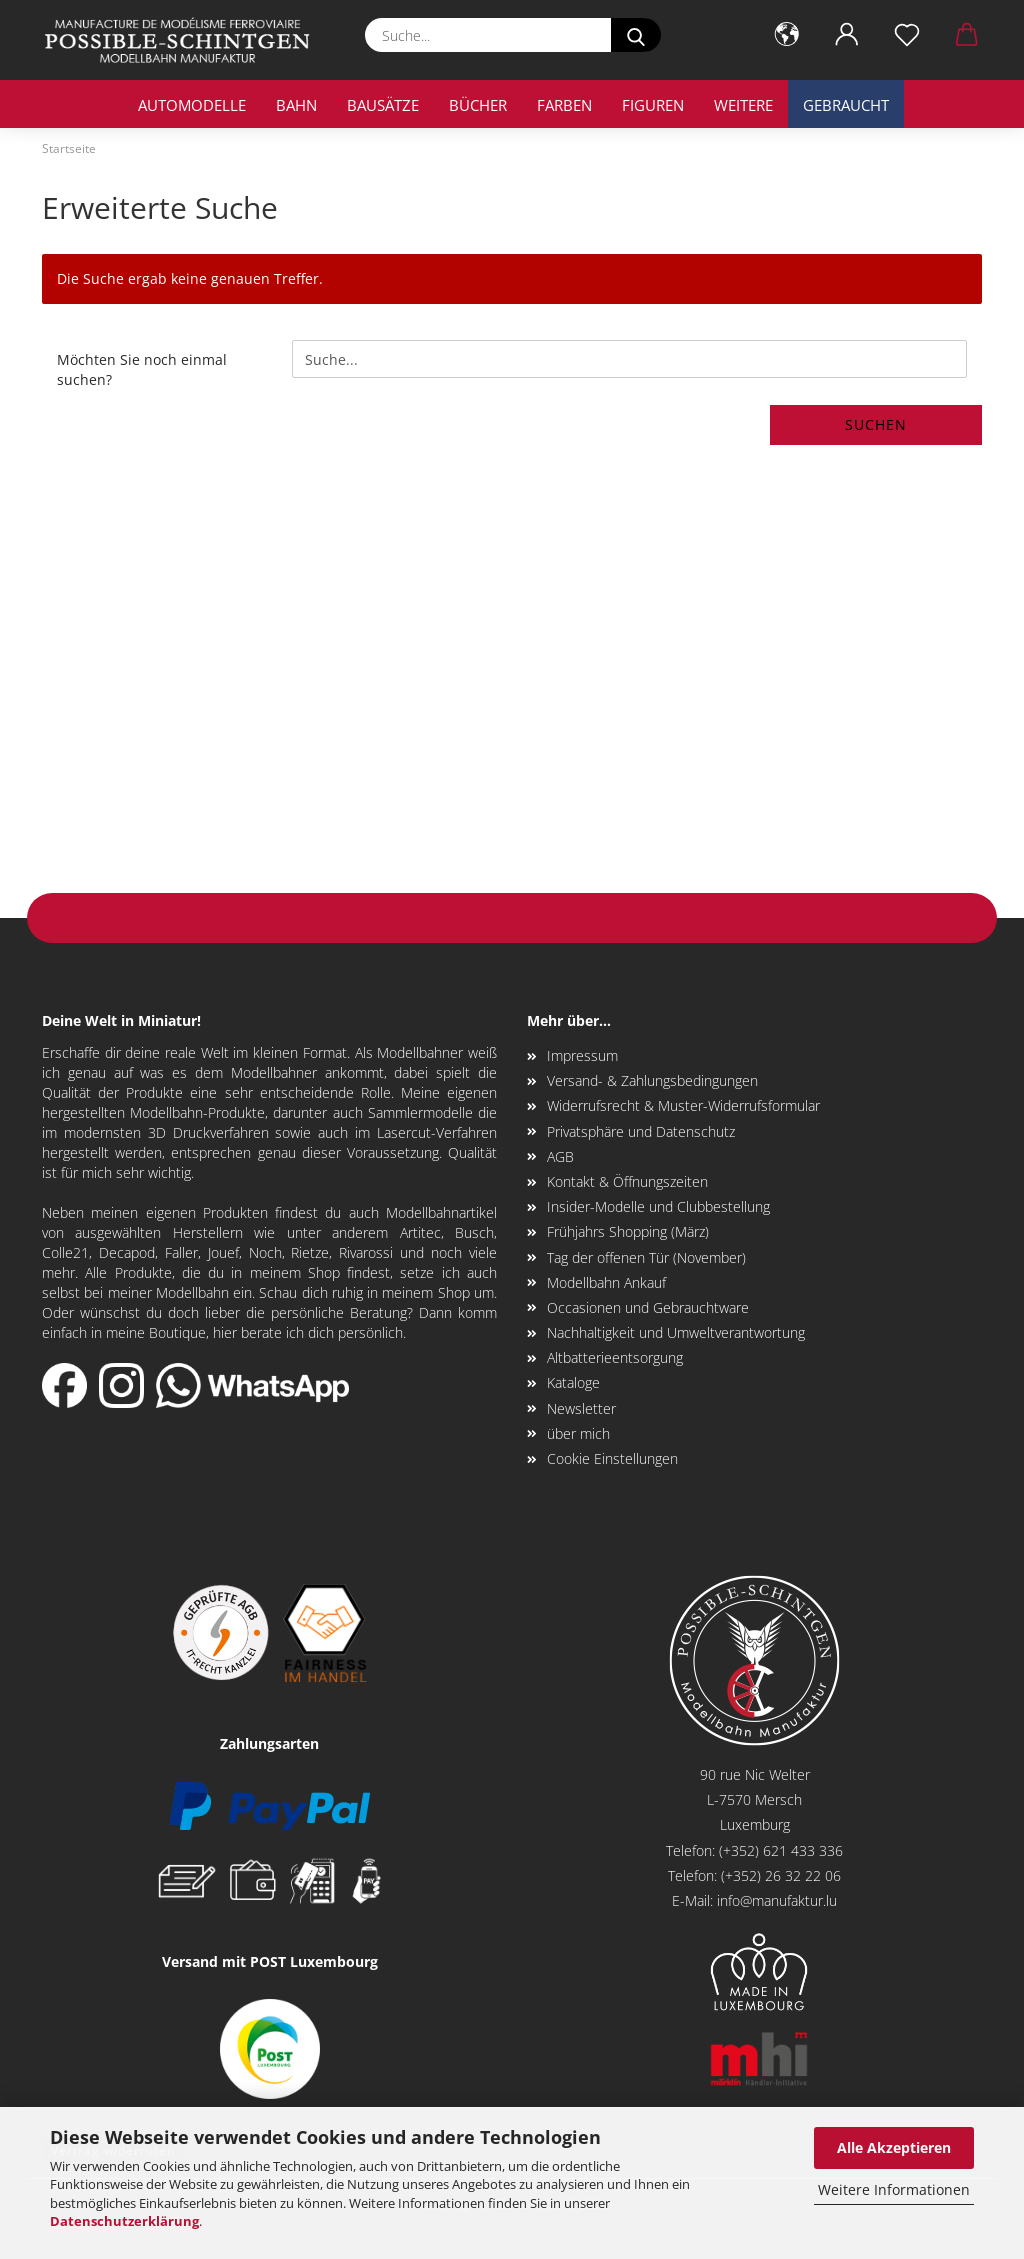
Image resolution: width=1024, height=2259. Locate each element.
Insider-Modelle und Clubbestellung (658, 1206)
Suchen (876, 424)
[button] (787, 35)
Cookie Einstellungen (612, 1458)
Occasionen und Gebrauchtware (648, 1307)
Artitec (420, 1232)
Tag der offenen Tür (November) (646, 1257)
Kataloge (573, 1382)
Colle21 (65, 1252)
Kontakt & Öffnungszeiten (627, 1181)
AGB (560, 1156)
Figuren (653, 105)
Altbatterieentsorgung (615, 1357)
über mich (578, 1433)
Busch (474, 1232)
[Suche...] (636, 35)
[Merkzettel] (907, 35)
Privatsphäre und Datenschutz (641, 1131)
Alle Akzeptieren (894, 2147)
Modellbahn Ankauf (606, 1282)
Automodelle (192, 105)
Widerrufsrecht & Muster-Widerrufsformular (683, 1105)
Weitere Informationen (894, 2189)
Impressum (582, 1055)
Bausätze (383, 105)
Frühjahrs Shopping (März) (628, 1231)
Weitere (743, 105)
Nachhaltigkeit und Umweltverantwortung (676, 1332)
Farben (564, 105)
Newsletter (581, 1408)
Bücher (478, 105)
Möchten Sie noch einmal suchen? (142, 369)
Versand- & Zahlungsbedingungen (652, 1080)
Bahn (296, 105)
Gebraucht (846, 105)
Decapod (127, 1252)
